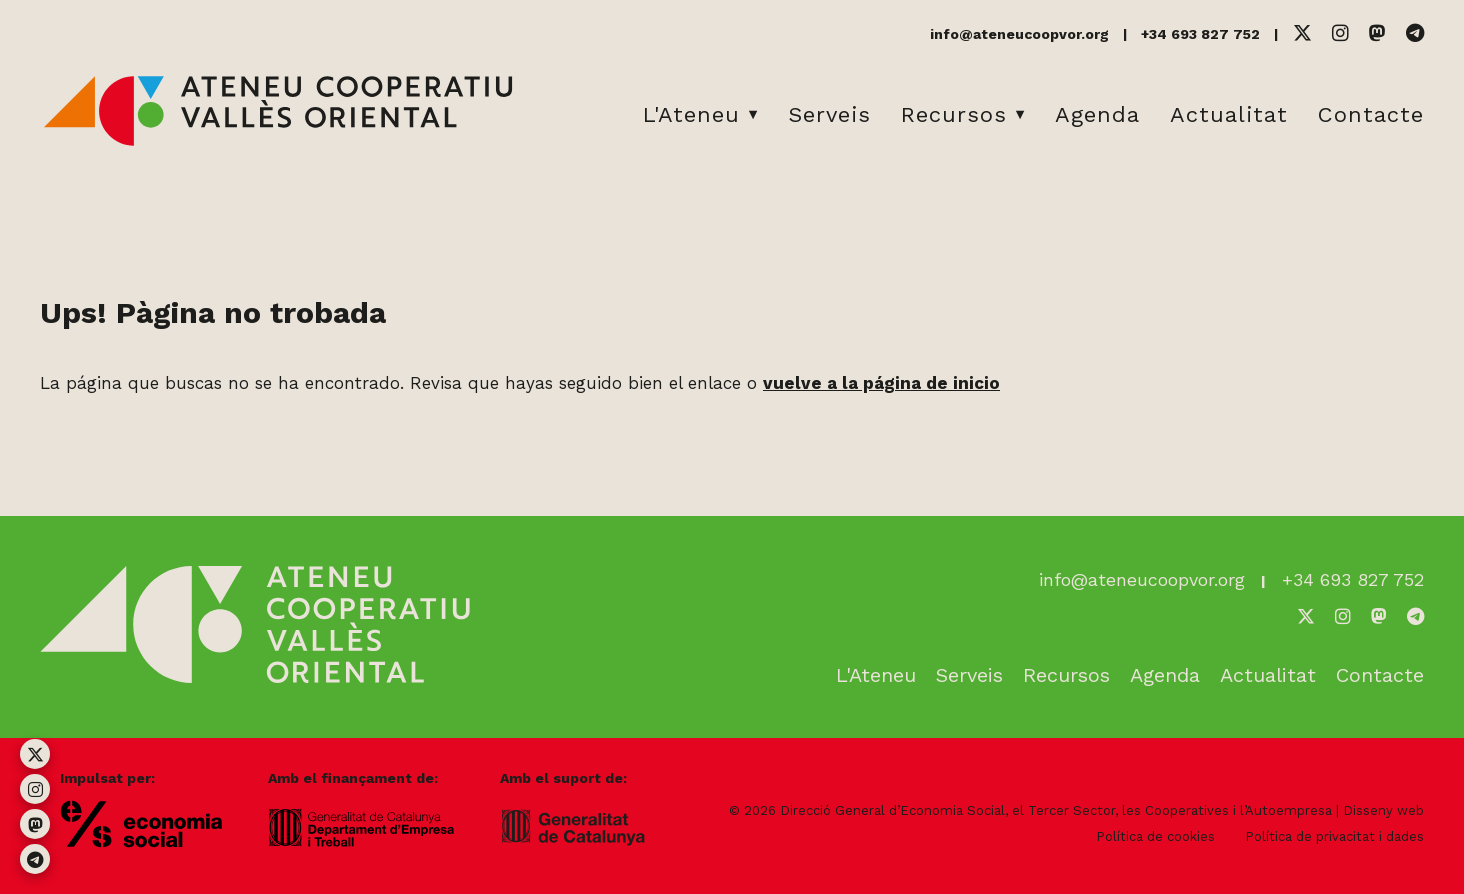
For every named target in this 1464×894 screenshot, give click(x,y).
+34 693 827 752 (1200, 34)
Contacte (1371, 114)
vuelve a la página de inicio (881, 383)
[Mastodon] (1377, 33)
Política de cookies (1155, 836)
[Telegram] (1415, 33)
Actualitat (1229, 114)
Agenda (1097, 114)
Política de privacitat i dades (1334, 836)
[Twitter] (1302, 33)
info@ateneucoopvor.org (1019, 34)
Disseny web (1383, 810)
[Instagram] (1340, 33)
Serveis (829, 114)
